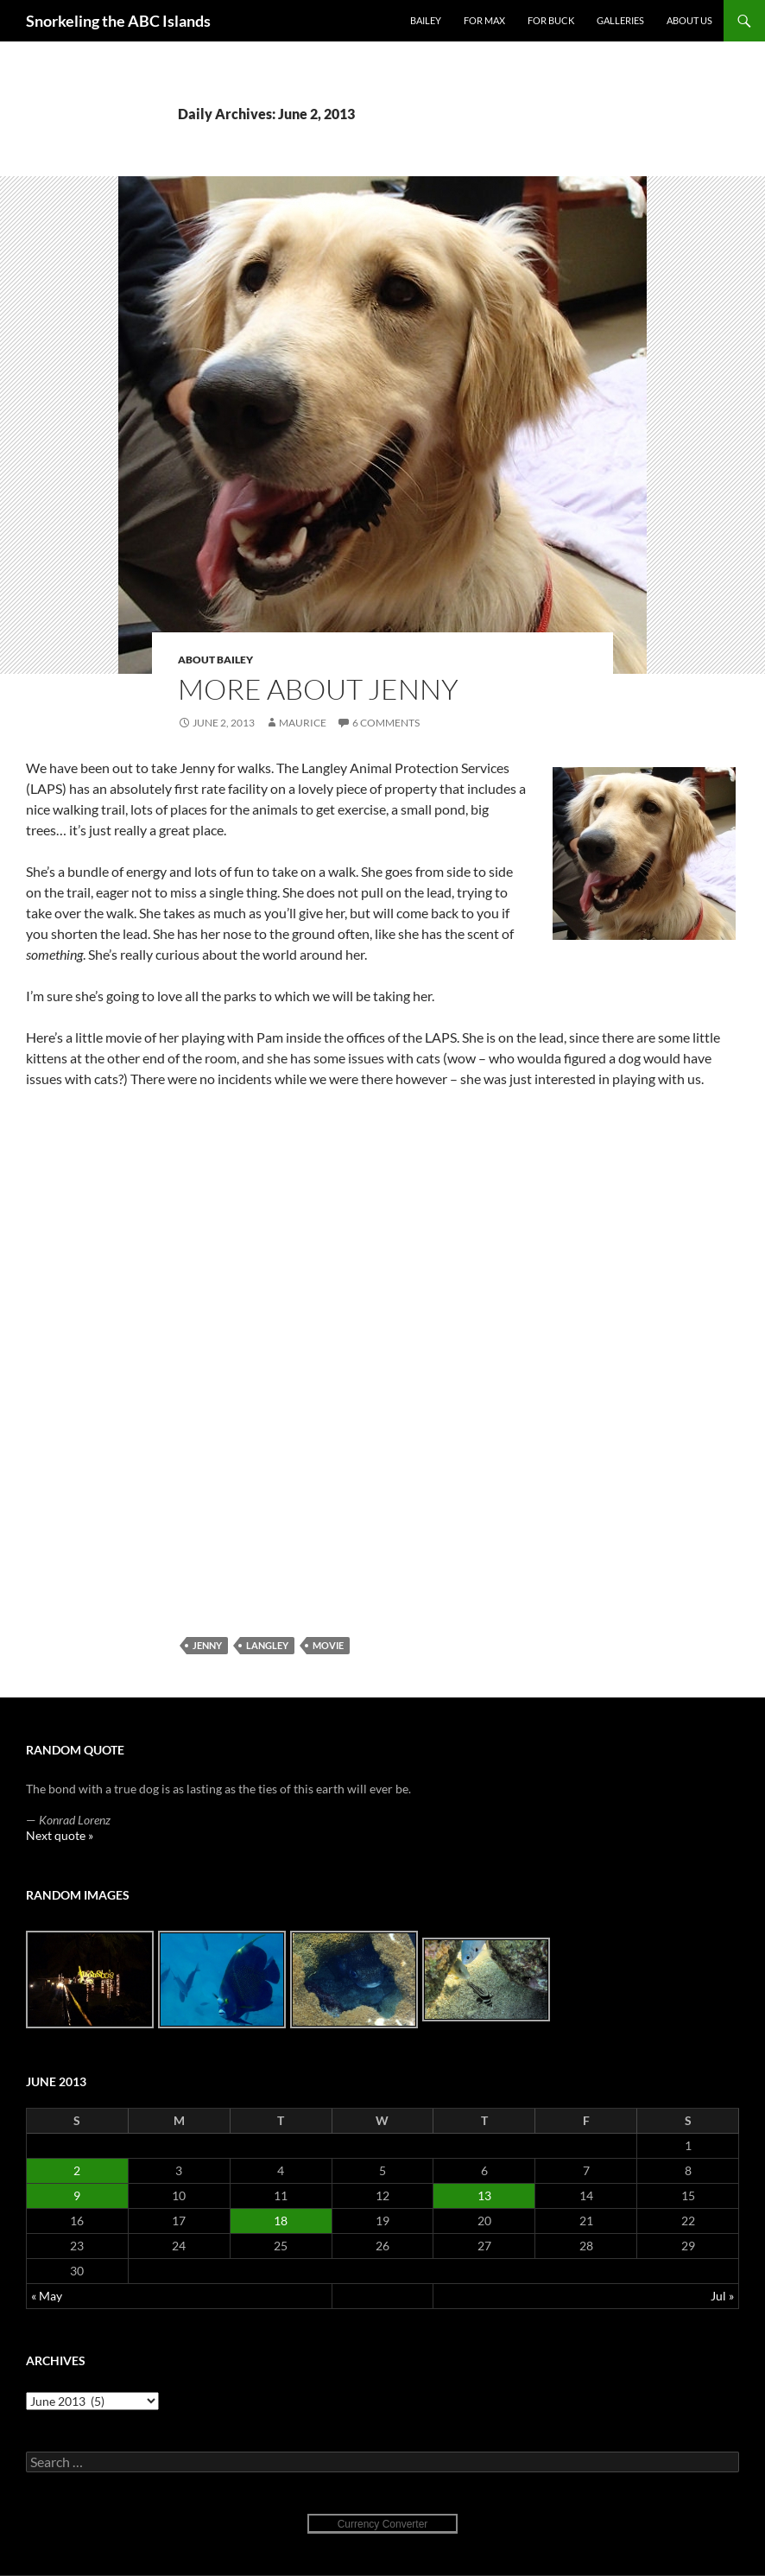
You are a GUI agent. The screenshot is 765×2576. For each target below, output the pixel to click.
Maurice (302, 722)
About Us (689, 20)
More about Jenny (318, 689)
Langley (267, 1645)
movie (328, 1645)
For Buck (551, 20)
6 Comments (386, 722)
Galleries (620, 20)
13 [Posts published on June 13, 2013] (484, 2195)
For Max (484, 20)
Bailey (425, 20)
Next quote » (59, 1835)
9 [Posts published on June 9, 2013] (76, 2195)
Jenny (207, 1645)
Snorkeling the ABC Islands (118, 20)
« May (46, 2295)
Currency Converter (383, 2524)
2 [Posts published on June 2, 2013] (76, 2170)
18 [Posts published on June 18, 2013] (281, 2220)
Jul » (722, 2295)
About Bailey (215, 659)
